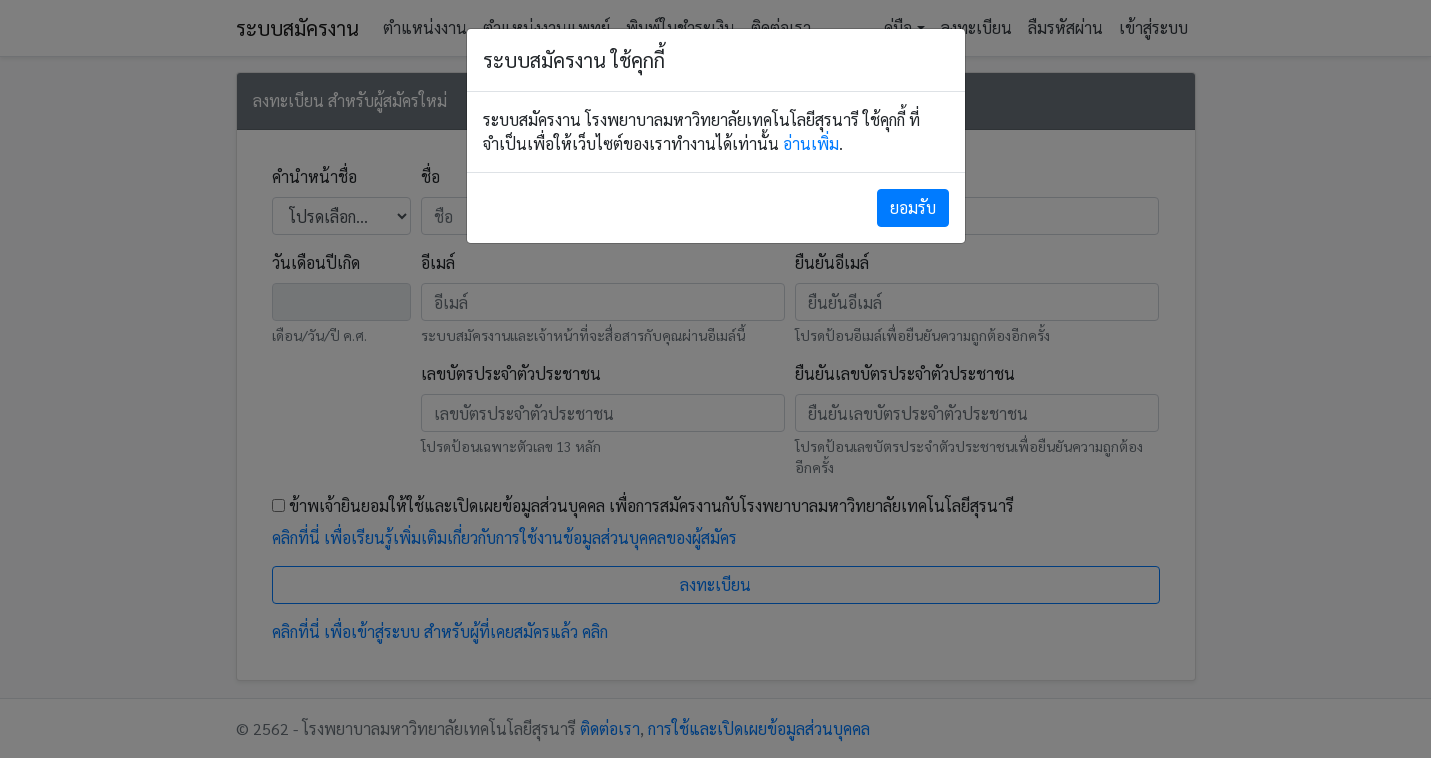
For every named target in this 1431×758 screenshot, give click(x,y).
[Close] (913, 208)
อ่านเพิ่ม (811, 143)
